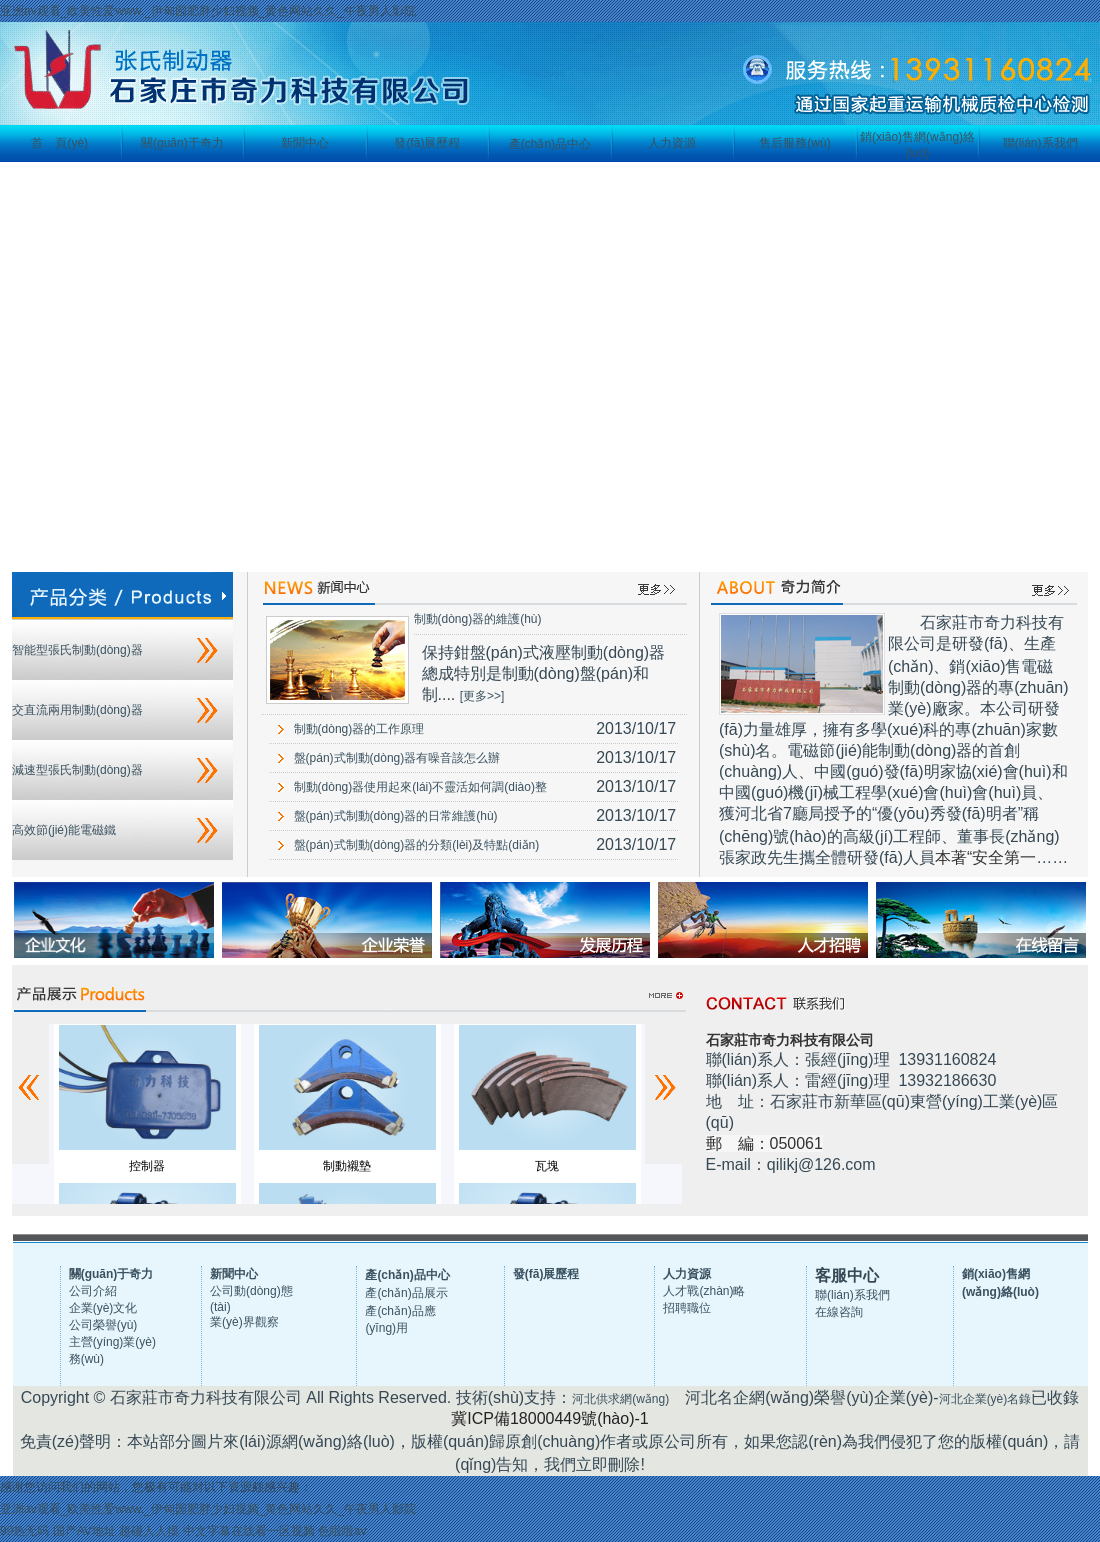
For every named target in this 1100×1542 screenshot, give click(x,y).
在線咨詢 (839, 1312)
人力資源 (672, 143)
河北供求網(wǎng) (620, 1399)
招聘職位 (687, 1308)
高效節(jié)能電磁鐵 (64, 830)
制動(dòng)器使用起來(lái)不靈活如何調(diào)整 (420, 787)
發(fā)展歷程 (427, 143)
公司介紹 (93, 1291)
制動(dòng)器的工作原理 (359, 729)
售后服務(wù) (794, 143)
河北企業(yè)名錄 (985, 1399)
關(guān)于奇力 (182, 143)
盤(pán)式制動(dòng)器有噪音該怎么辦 (397, 758)
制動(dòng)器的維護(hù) (478, 619)
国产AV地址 (84, 1531)
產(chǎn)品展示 (406, 1293)
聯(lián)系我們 (1040, 143)
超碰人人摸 (149, 1531)
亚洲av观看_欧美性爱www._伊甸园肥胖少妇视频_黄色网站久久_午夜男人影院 (208, 11)
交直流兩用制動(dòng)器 (77, 710)
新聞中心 (305, 143)
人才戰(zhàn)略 (704, 1291)
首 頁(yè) (59, 143)
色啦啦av (342, 1531)
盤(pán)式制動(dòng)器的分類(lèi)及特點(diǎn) (417, 845)
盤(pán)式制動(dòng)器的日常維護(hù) (396, 816)
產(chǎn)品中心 (550, 144)
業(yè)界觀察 (244, 1322)
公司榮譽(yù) (103, 1325)
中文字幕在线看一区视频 (249, 1531)
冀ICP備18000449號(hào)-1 (549, 1418)
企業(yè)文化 (103, 1308)
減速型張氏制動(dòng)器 (77, 770)
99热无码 (24, 1531)
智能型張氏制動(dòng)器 (77, 650)
